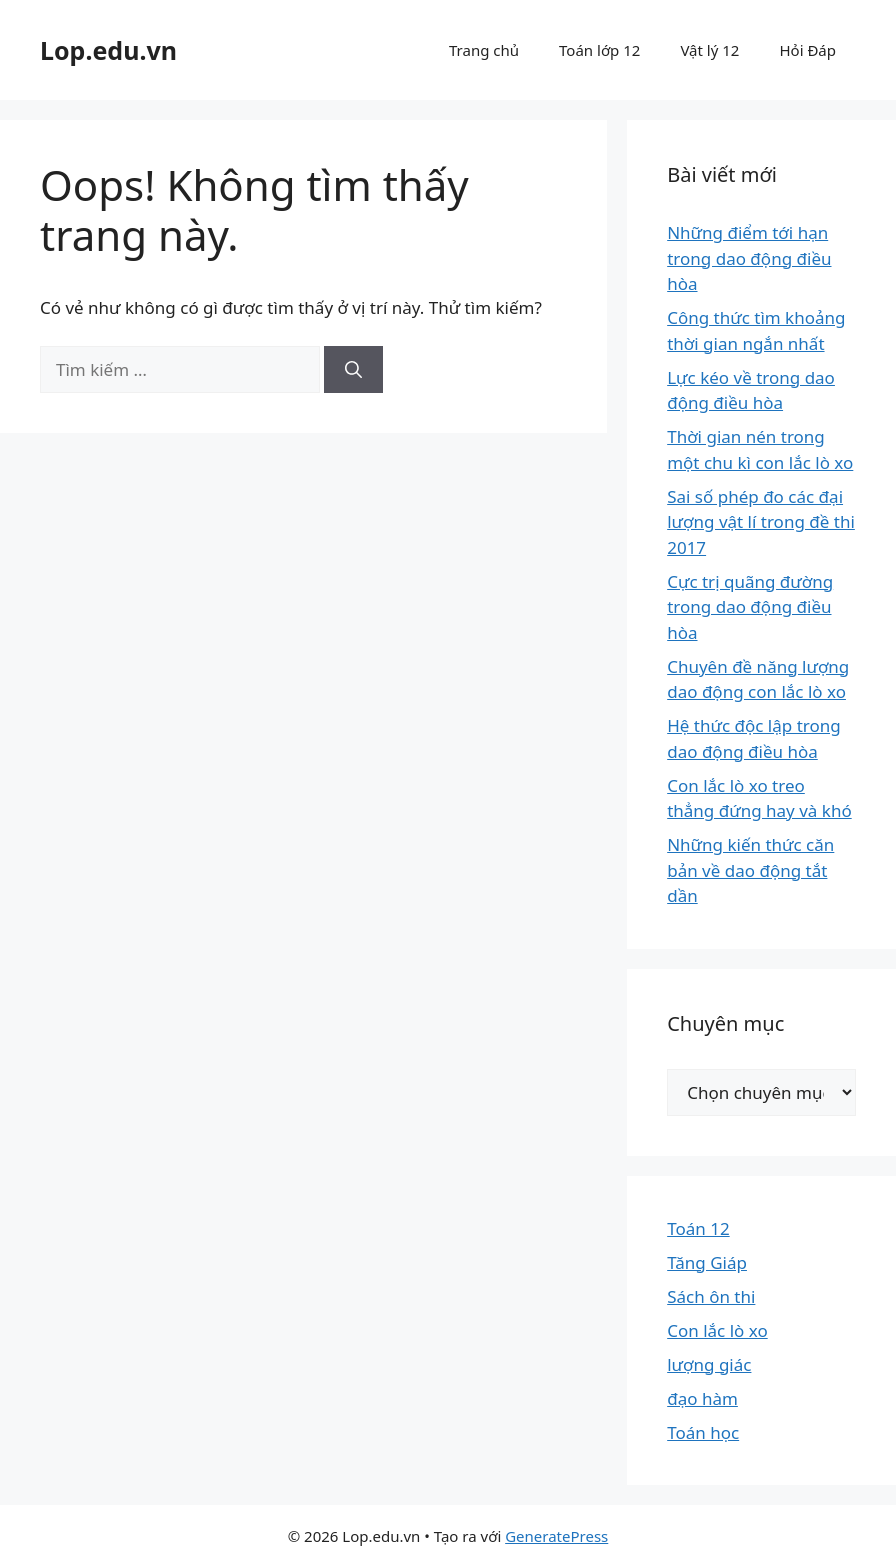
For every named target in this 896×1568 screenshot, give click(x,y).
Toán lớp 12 (599, 50)
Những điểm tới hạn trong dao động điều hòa (749, 258)
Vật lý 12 (709, 50)
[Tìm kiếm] (353, 370)
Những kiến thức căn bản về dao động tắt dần (750, 870)
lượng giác (709, 1364)
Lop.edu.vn (108, 50)
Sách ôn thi (711, 1296)
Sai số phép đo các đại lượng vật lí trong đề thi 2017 (761, 522)
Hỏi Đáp (807, 50)
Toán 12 (698, 1228)
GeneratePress (556, 1536)
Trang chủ (484, 50)
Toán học (703, 1432)
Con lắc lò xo (717, 1330)
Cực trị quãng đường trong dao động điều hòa (750, 607)
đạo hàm (702, 1398)
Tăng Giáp (707, 1262)
